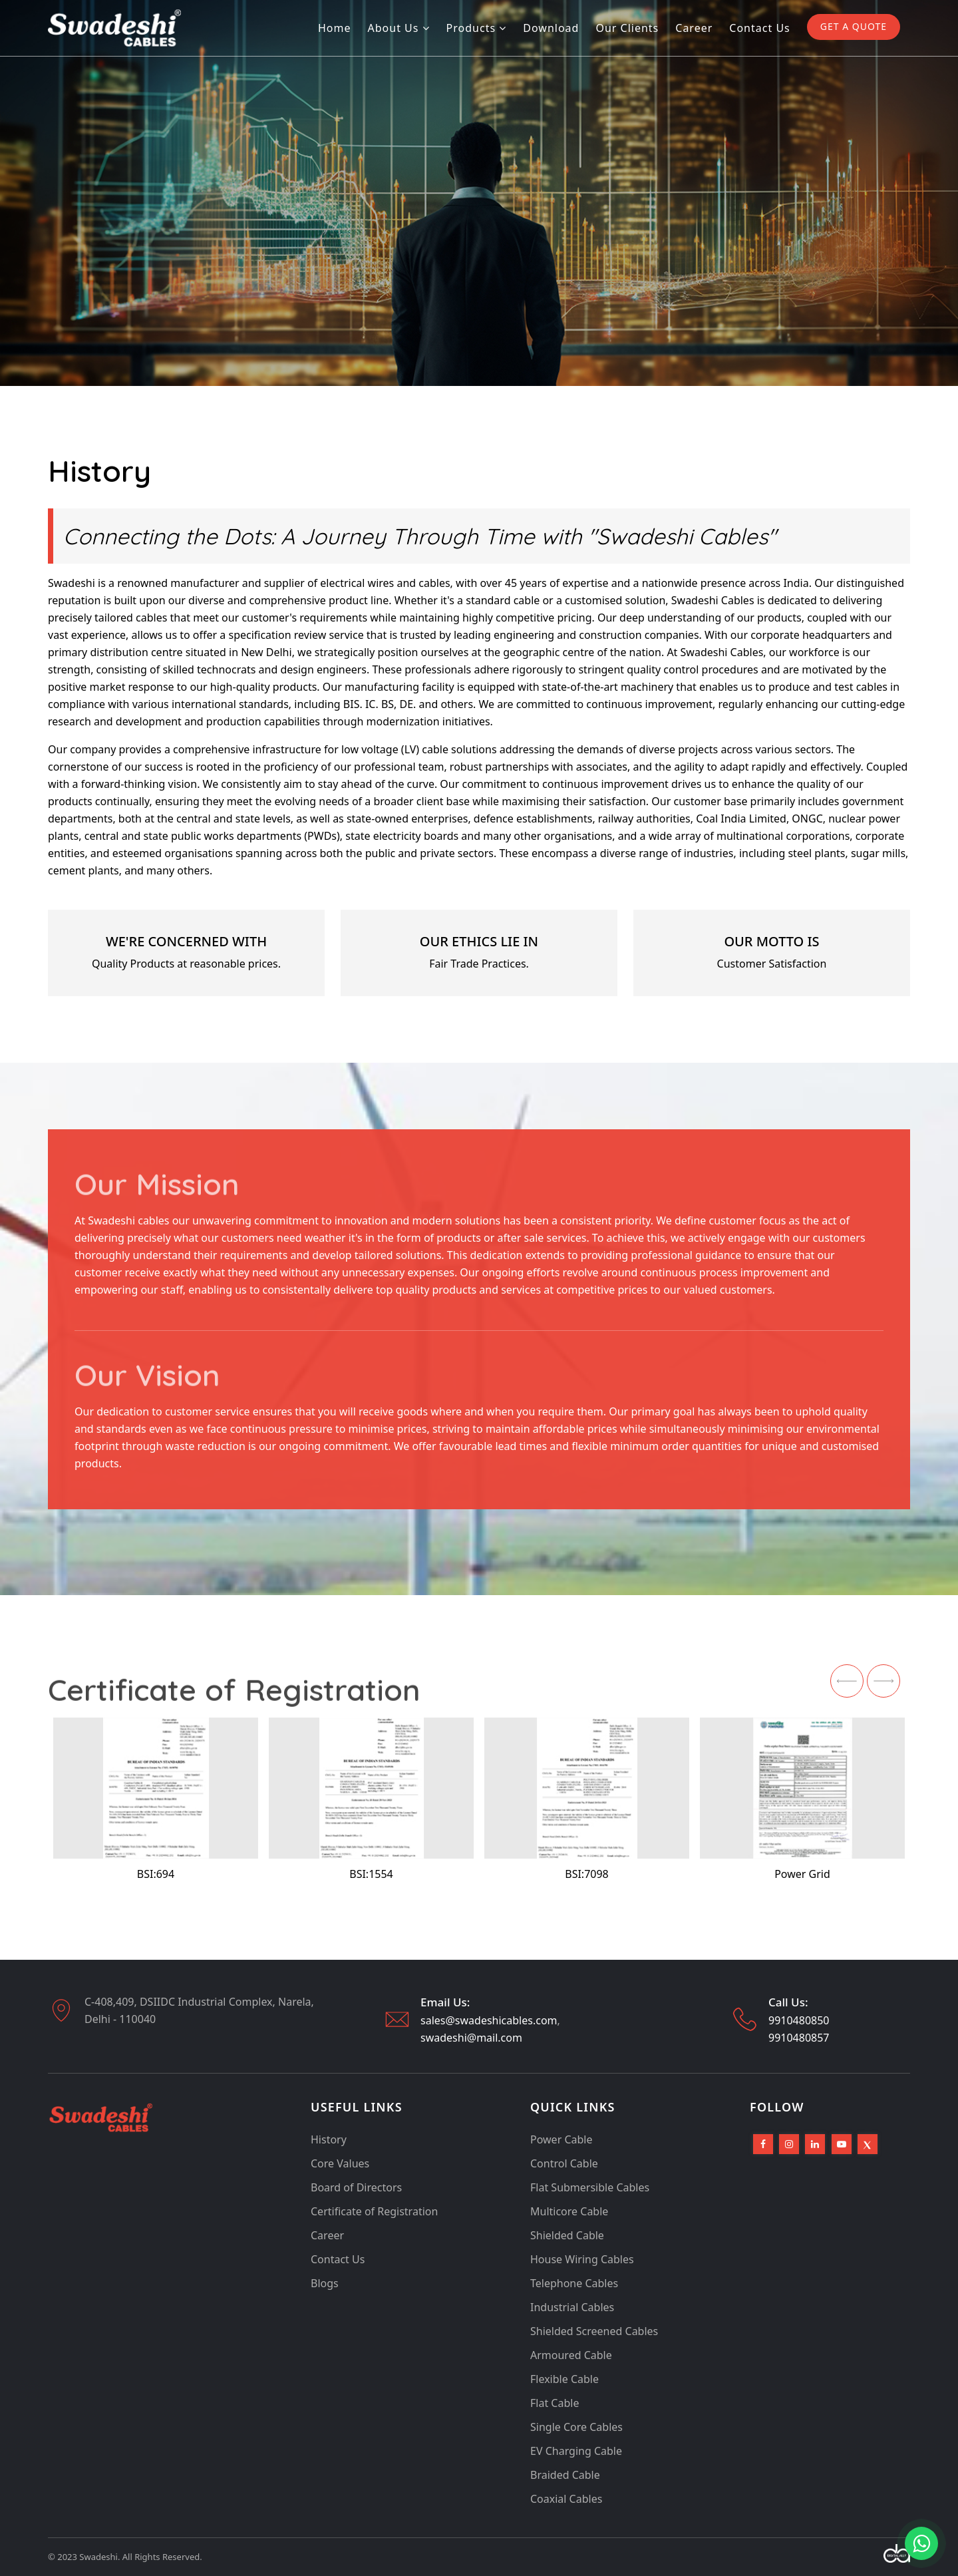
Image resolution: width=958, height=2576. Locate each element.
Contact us (759, 28)
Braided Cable (565, 2475)
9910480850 (799, 2020)
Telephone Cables (574, 2283)
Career (694, 28)
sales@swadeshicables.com (489, 2020)
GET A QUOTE (853, 26)
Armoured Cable (571, 2355)
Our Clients (627, 28)
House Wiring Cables (582, 2259)
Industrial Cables (572, 2307)
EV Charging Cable (576, 2451)
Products (476, 28)
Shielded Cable (567, 2235)
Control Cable (564, 2163)
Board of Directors (356, 2187)
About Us (399, 28)
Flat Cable (554, 2403)
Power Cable (561, 2139)
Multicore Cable (569, 2211)
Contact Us (338, 2259)
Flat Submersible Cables (589, 2187)
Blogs (325, 2283)
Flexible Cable (564, 2379)
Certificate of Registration (374, 2211)
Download (551, 28)
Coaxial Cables (566, 2498)
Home (334, 28)
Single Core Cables (576, 2427)
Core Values (340, 2163)
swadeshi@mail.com (471, 2037)
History (329, 2139)
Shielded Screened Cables (594, 2331)
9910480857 (799, 2037)
